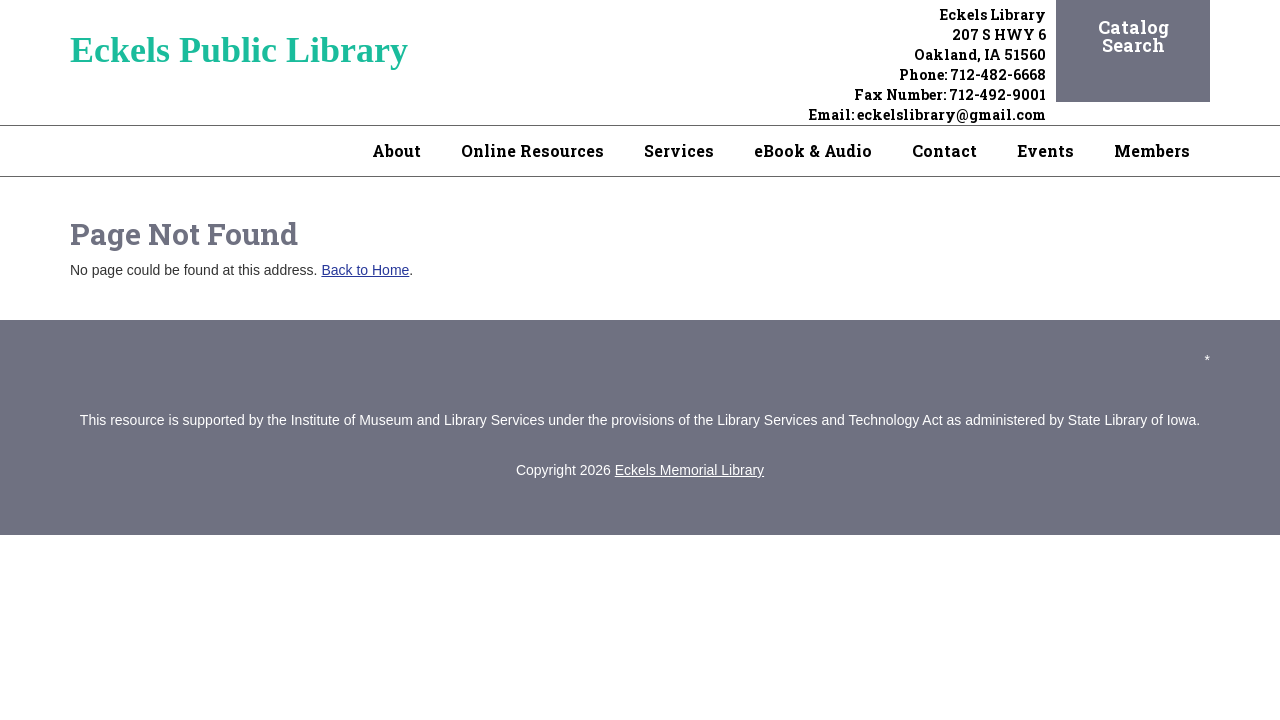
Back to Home (365, 270)
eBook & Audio (813, 150)
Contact (944, 150)
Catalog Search (1133, 36)
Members (1152, 150)
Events (1045, 150)
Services (679, 150)
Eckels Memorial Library (689, 470)
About (396, 150)
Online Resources (532, 150)
